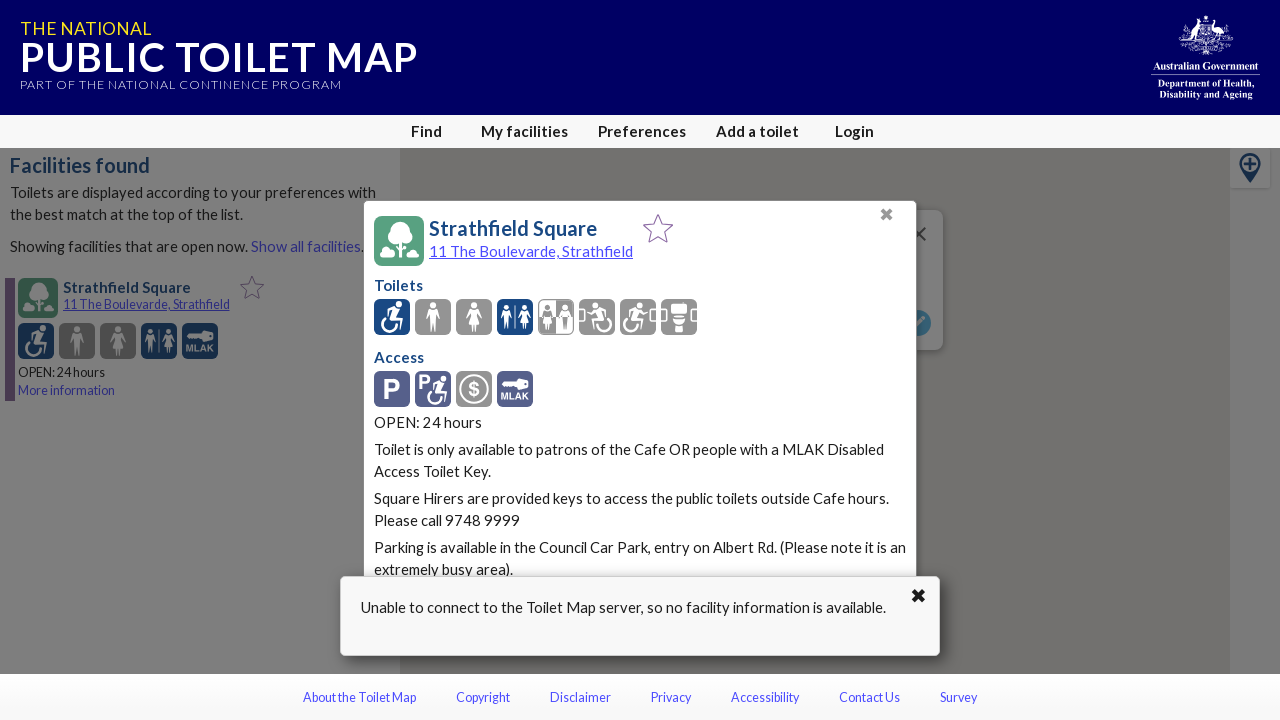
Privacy (671, 697)
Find (426, 131)
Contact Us (869, 697)
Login (854, 131)
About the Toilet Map (359, 697)
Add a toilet (757, 131)
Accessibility (765, 697)
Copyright (483, 697)
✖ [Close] (886, 214)
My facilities (524, 131)
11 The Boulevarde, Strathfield (531, 251)
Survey (958, 697)
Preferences (642, 131)
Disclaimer (580, 697)
